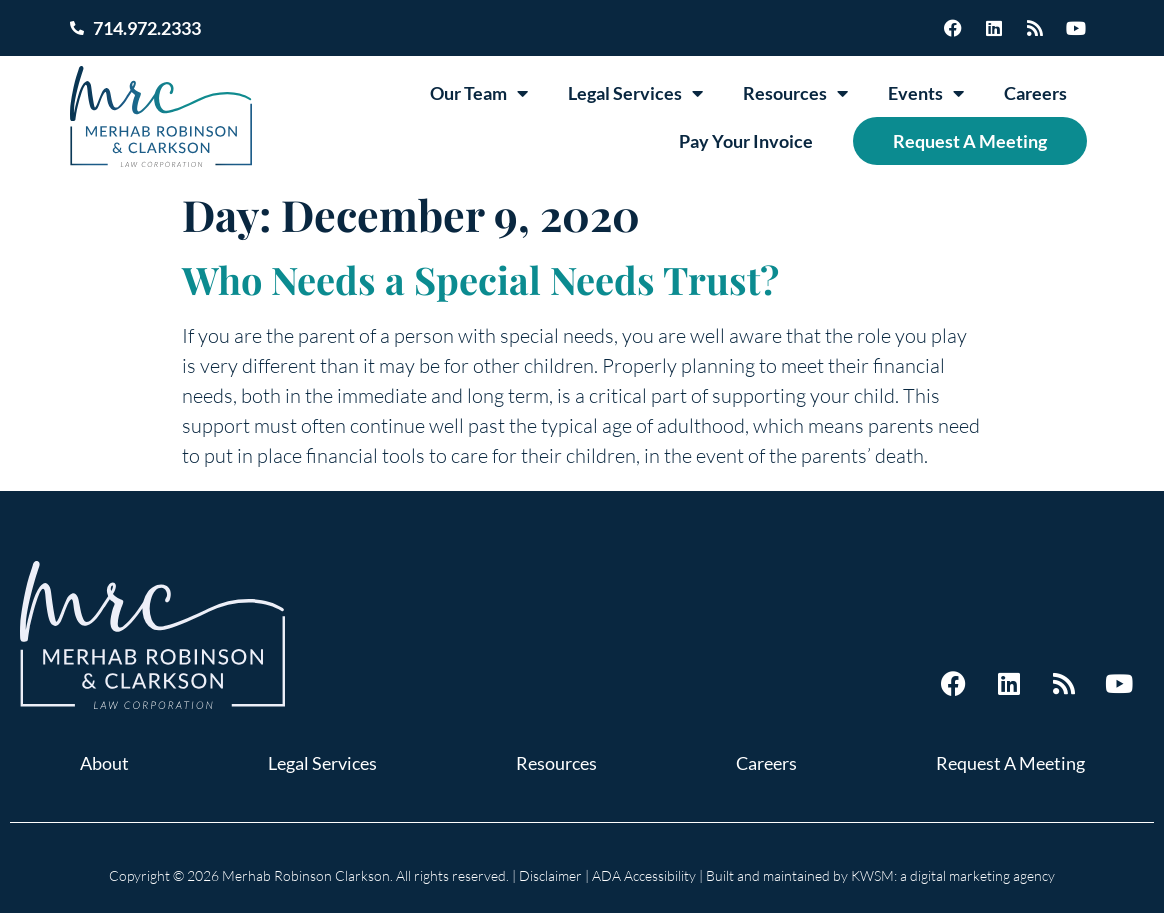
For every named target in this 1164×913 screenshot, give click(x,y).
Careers (1035, 93)
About (104, 763)
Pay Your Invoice (746, 141)
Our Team (479, 93)
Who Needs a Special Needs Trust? (480, 279)
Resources (795, 93)
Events (926, 93)
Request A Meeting (970, 141)
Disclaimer (550, 875)
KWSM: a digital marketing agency (953, 875)
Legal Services (635, 93)
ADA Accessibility (644, 875)
